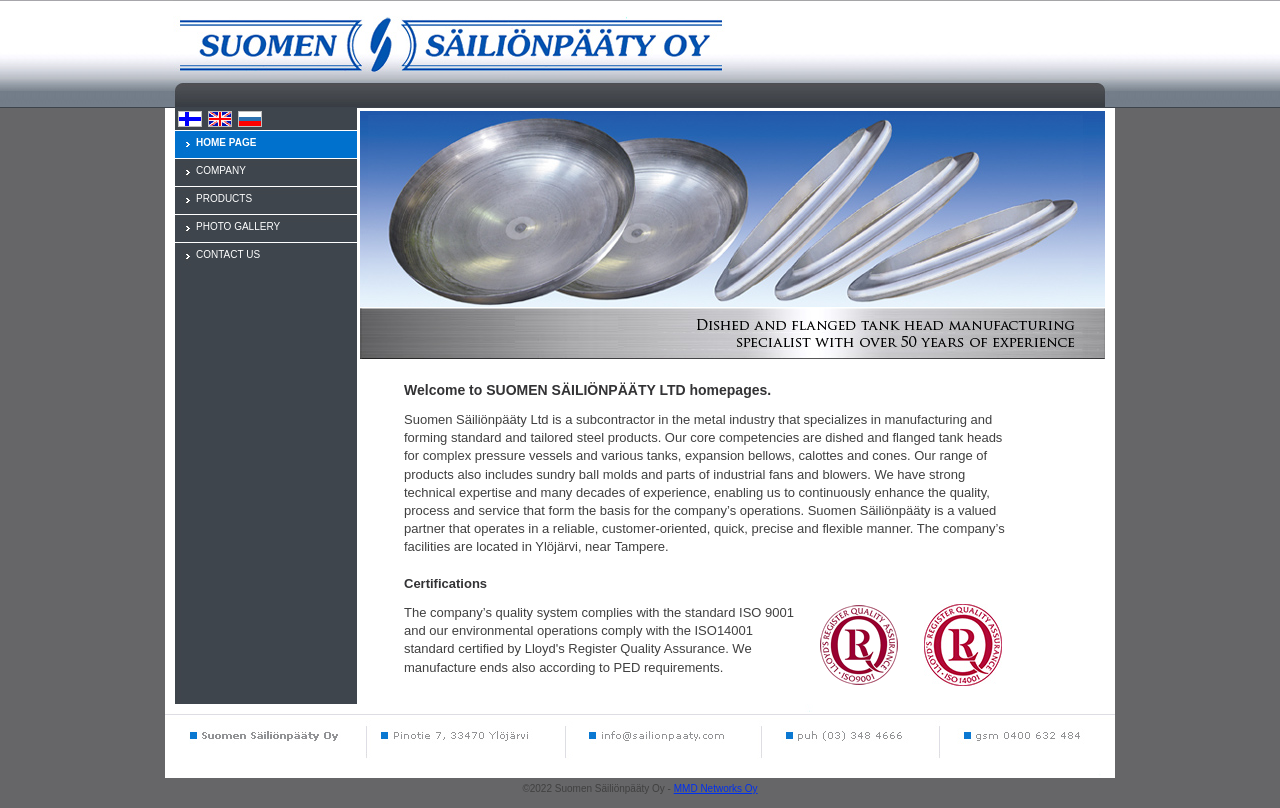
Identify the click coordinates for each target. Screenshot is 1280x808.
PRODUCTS (224, 198)
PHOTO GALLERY (238, 226)
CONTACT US (228, 254)
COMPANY (221, 170)
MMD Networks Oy (716, 788)
